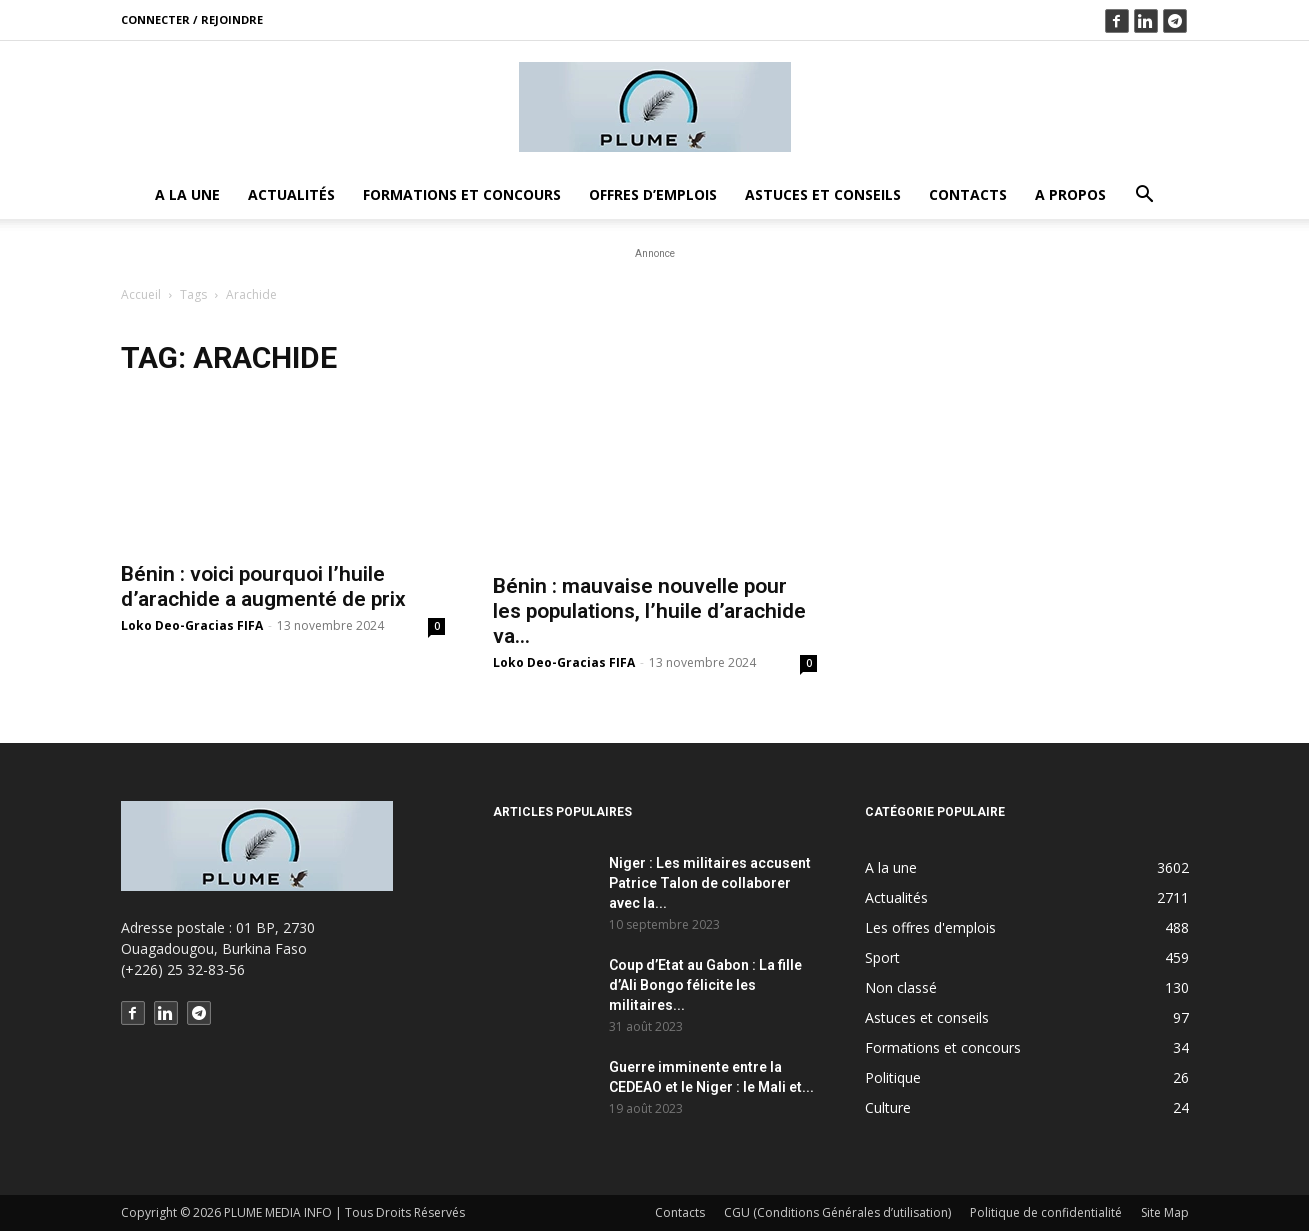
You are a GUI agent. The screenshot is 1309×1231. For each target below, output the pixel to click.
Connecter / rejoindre (192, 19)
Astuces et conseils (823, 194)
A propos (1070, 194)
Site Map (1165, 1212)
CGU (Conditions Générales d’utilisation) (837, 1212)
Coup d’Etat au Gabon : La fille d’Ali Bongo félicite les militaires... (705, 985)
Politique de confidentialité (1046, 1212)
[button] (1144, 196)
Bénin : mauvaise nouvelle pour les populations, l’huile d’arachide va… (649, 611)
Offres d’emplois (653, 194)
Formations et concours (462, 194)
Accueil (141, 294)
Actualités (291, 194)
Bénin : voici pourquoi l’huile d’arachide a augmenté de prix (263, 586)
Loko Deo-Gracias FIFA (192, 625)
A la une (187, 194)
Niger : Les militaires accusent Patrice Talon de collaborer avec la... (710, 883)
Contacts (968, 194)
